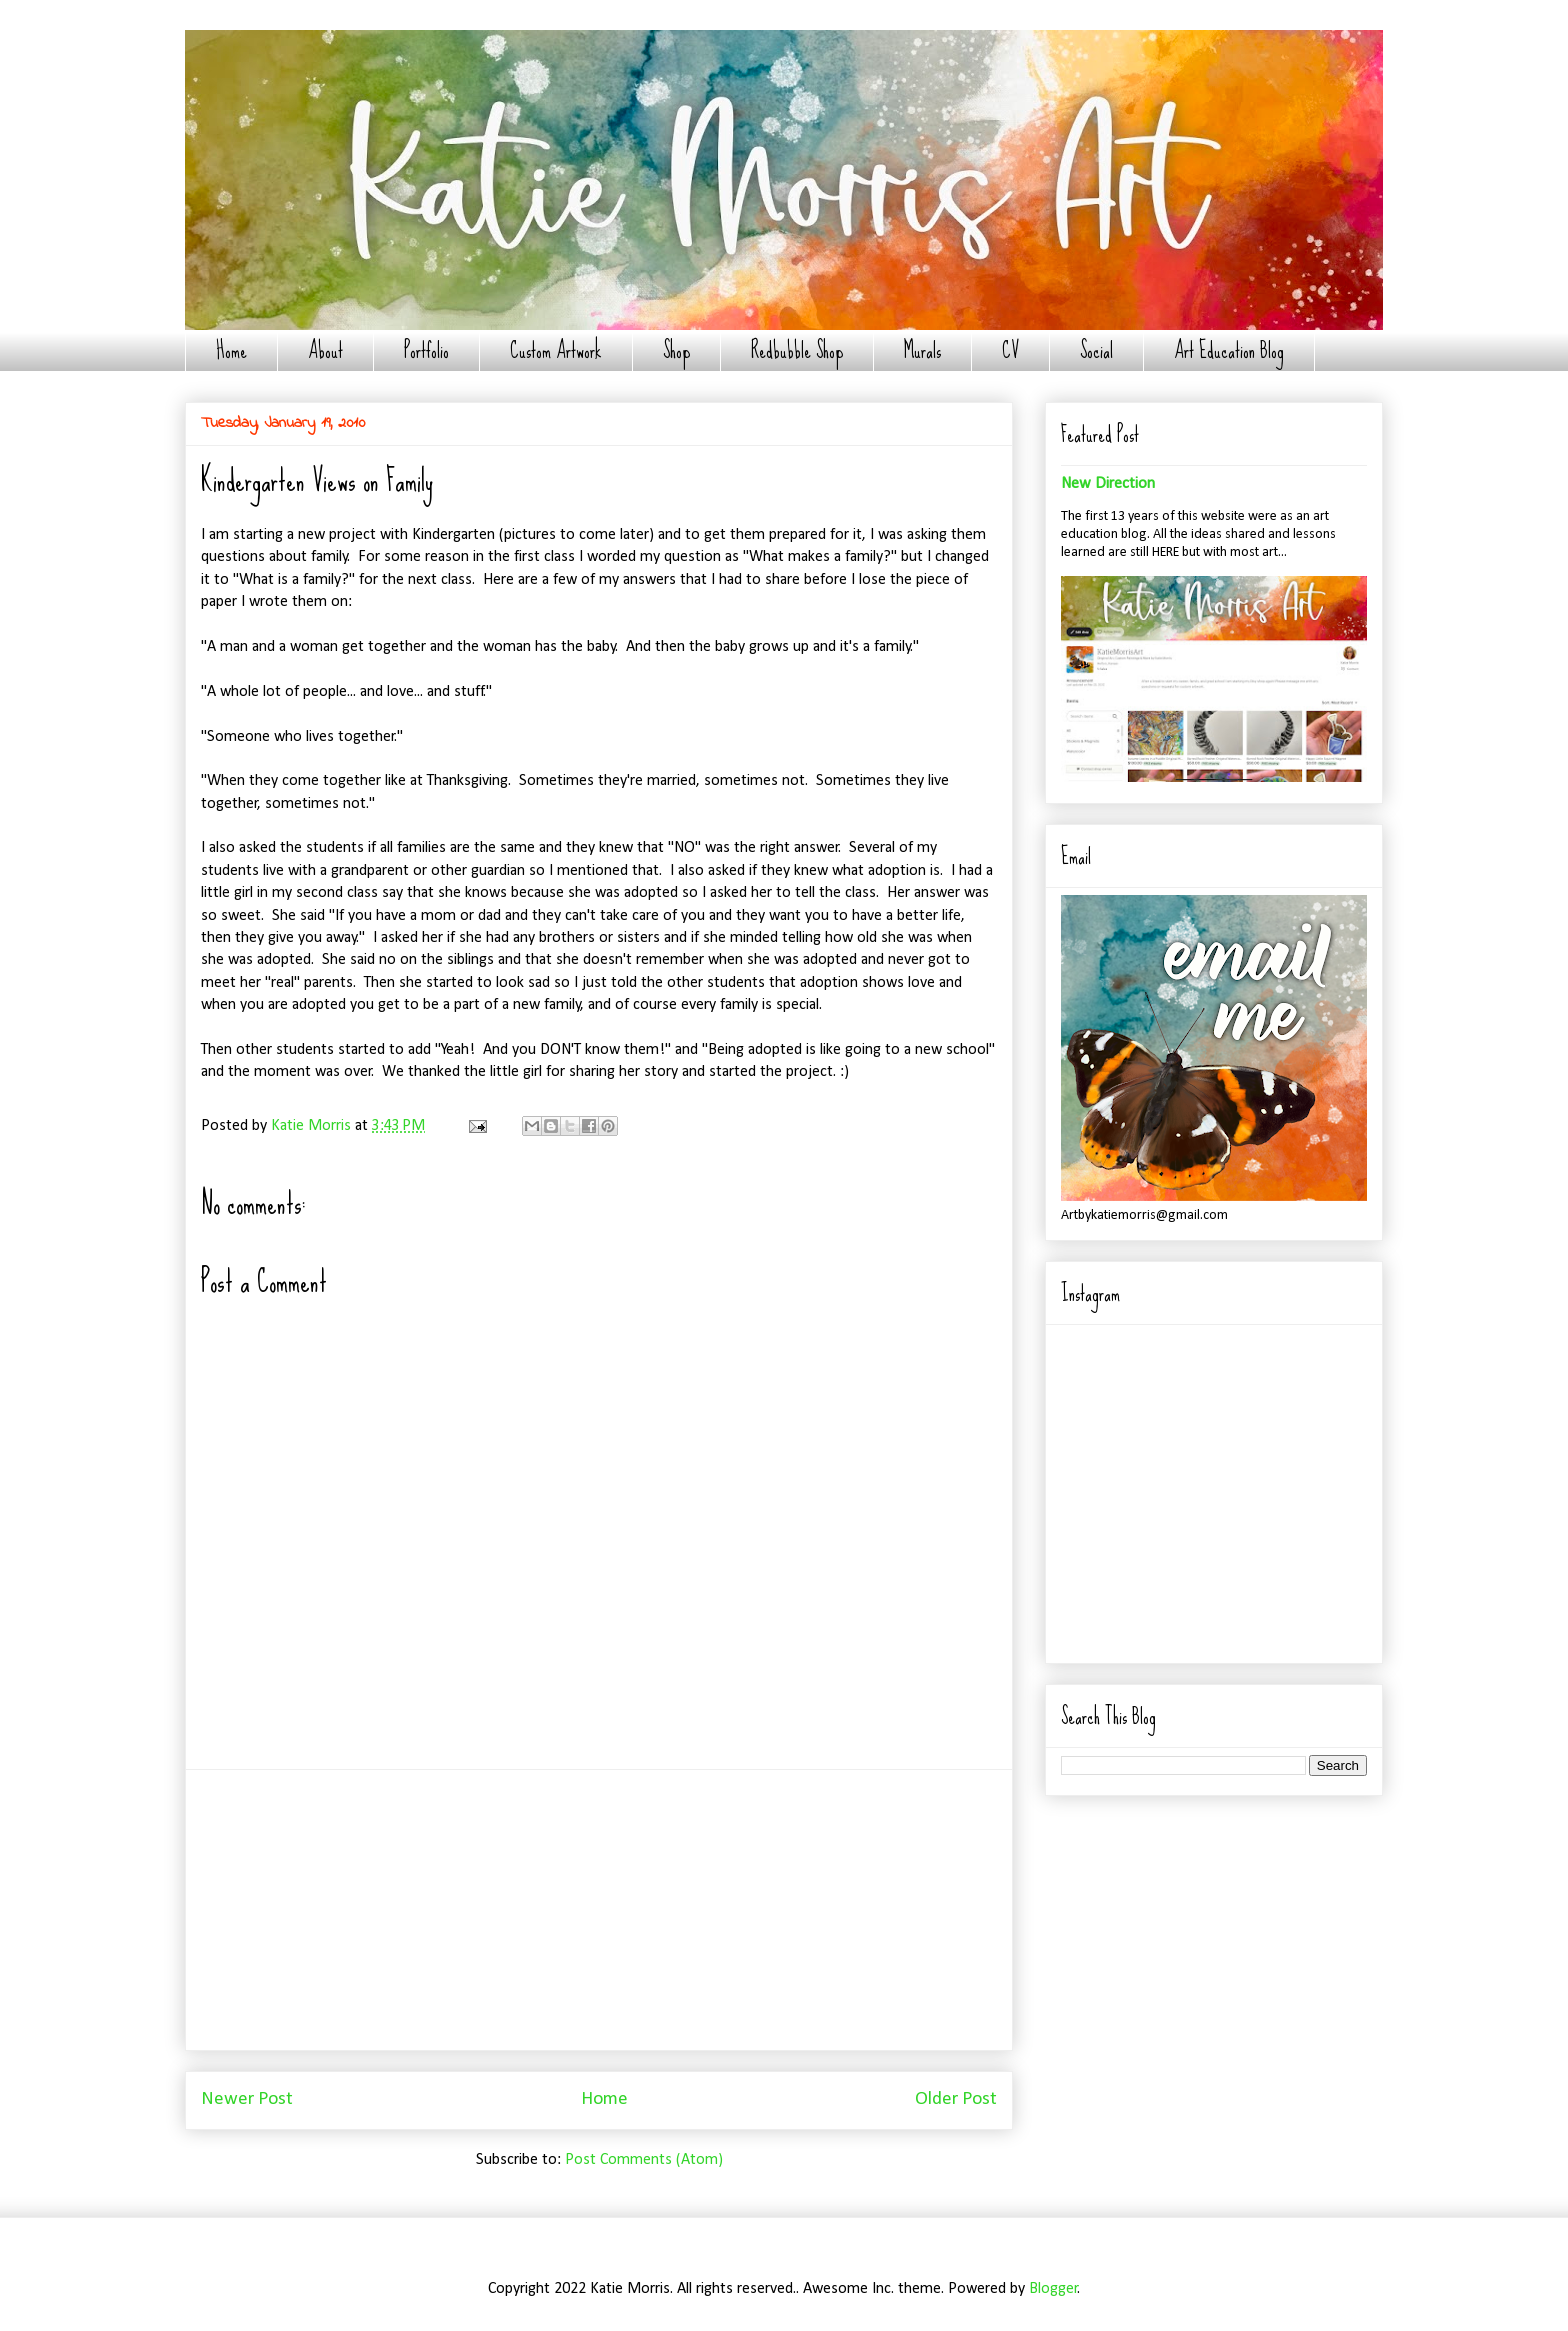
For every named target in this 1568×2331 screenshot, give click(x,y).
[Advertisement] (599, 1910)
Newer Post (247, 2099)
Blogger (1053, 2289)
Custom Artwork (556, 350)
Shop (676, 350)
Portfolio (426, 350)
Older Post (956, 2099)
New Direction (1108, 484)
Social (1096, 350)
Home (231, 350)
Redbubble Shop (797, 350)
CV (1010, 350)
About (325, 350)
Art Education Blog (1229, 350)
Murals (922, 350)
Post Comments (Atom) (644, 2160)
